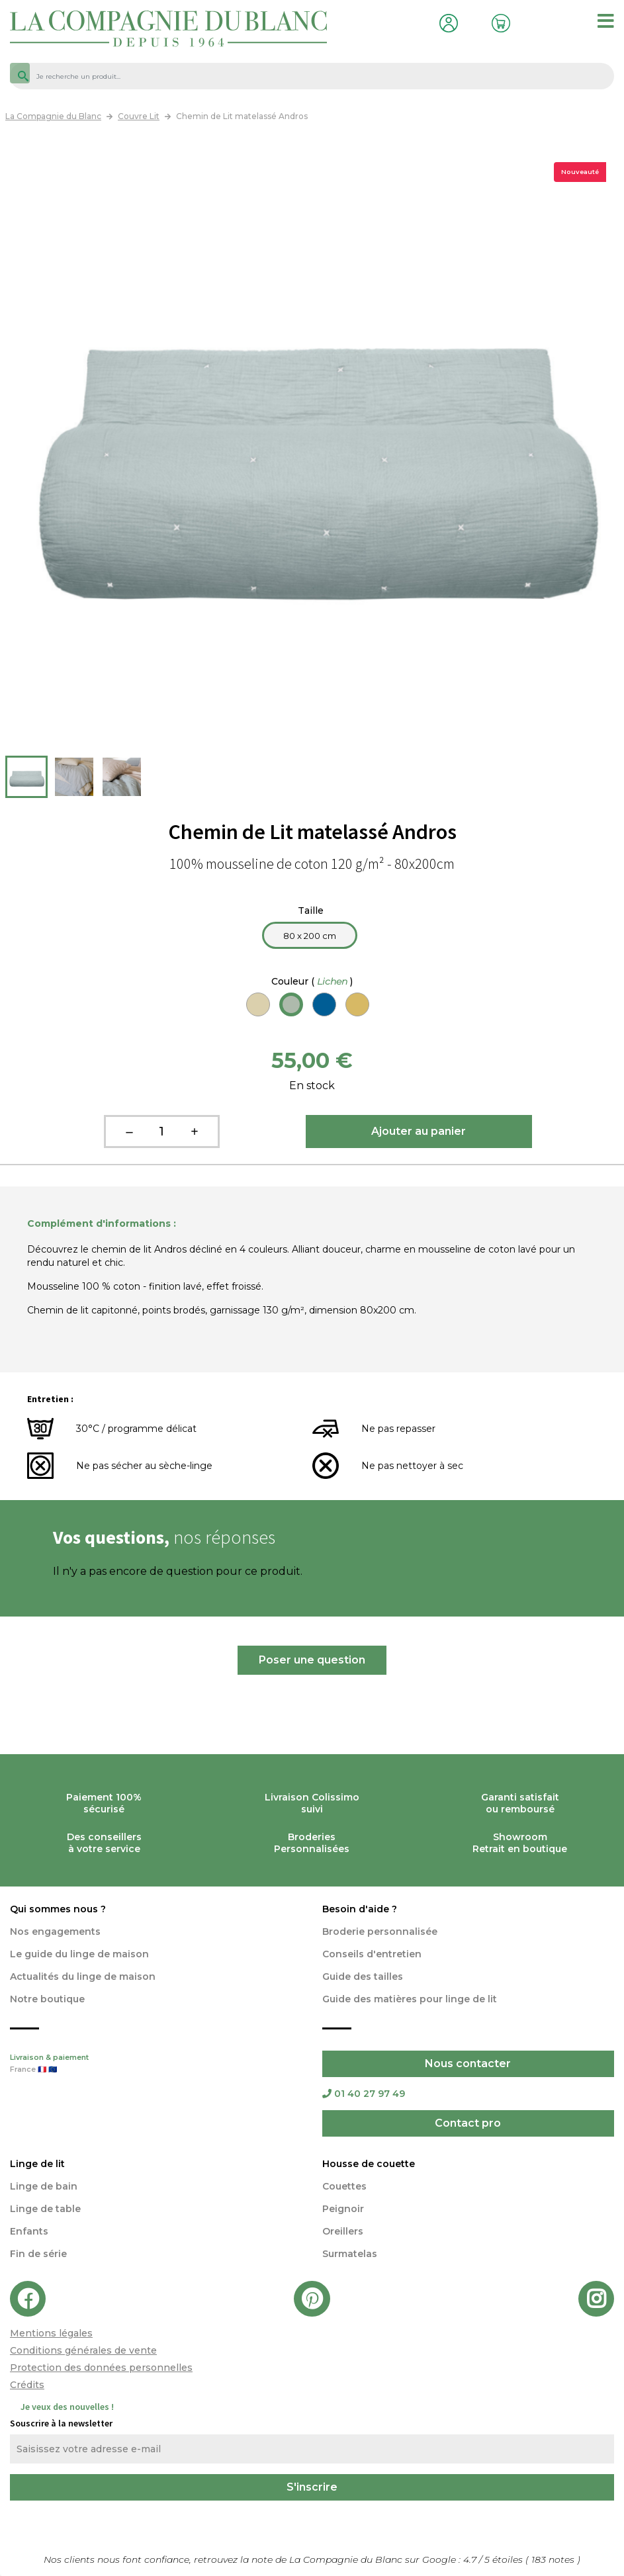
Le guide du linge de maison (79, 1954)
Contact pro (468, 2123)
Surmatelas (349, 2254)
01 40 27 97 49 (363, 2094)
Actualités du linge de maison (83, 1976)
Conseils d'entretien (372, 1954)
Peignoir (343, 2209)
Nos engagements (55, 1931)
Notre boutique (47, 1999)
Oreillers (342, 2231)
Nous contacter (468, 2063)
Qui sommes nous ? (58, 1909)
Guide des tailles (362, 1976)
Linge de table (45, 2209)
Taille (312, 910)
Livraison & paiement (156, 2064)
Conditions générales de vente (83, 2350)
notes (554, 2559)
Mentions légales (51, 2333)
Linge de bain (43, 2186)
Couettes (344, 2186)
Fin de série (38, 2254)
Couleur (312, 981)
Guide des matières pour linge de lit (409, 1999)
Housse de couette (368, 2164)
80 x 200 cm (309, 935)
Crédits (27, 2385)
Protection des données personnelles (101, 2368)
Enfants (29, 2231)
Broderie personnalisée (379, 1931)
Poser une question (312, 1660)
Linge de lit (37, 2164)
